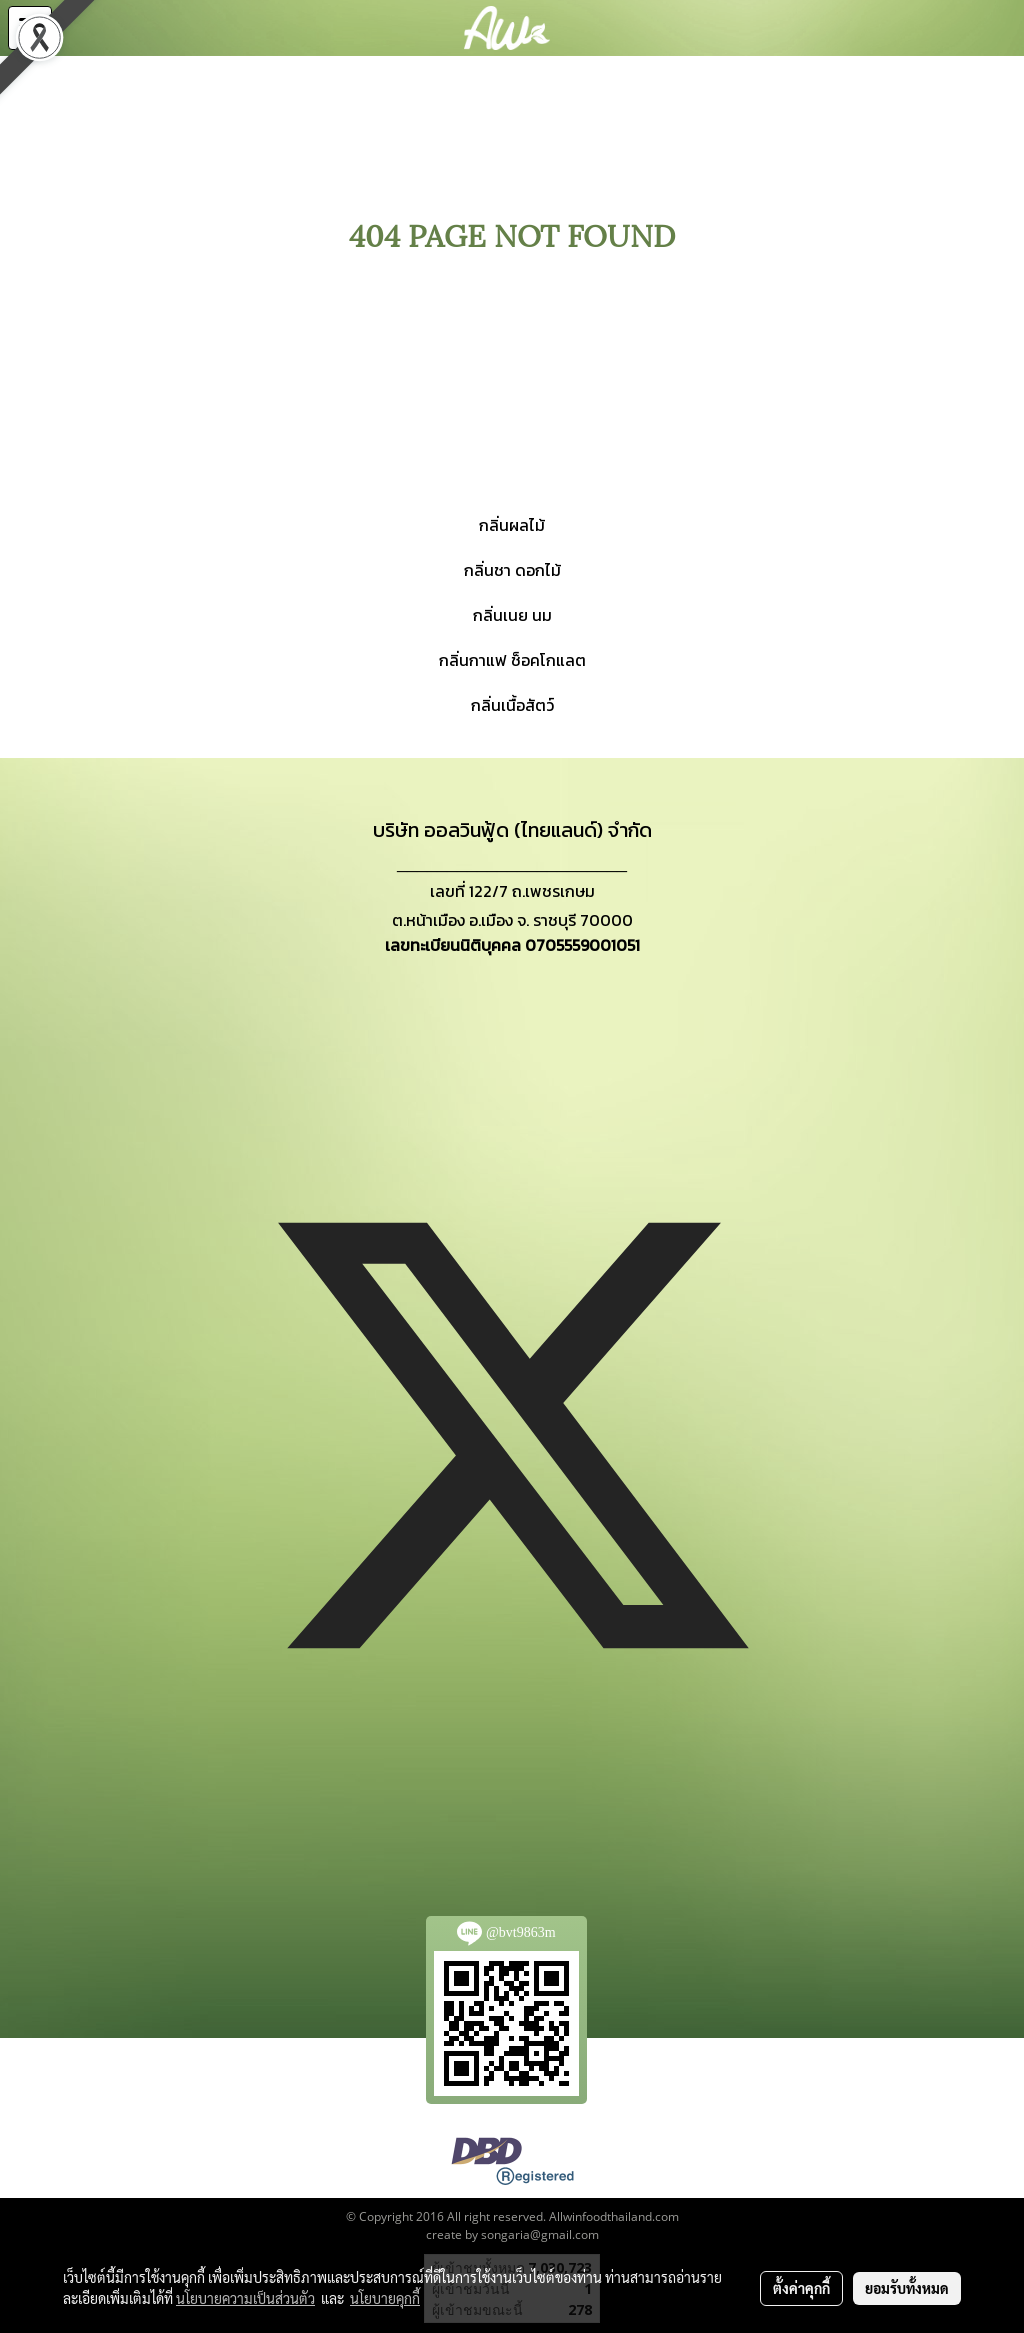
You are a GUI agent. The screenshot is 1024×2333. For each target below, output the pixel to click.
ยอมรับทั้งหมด (907, 2288)
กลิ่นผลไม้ (512, 525)
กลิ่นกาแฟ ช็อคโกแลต (512, 660)
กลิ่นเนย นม (512, 615)
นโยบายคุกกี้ (385, 2298)
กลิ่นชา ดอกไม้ (512, 570)
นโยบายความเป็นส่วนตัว (245, 2298)
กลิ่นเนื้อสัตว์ (512, 705)
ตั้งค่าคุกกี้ (801, 2288)
